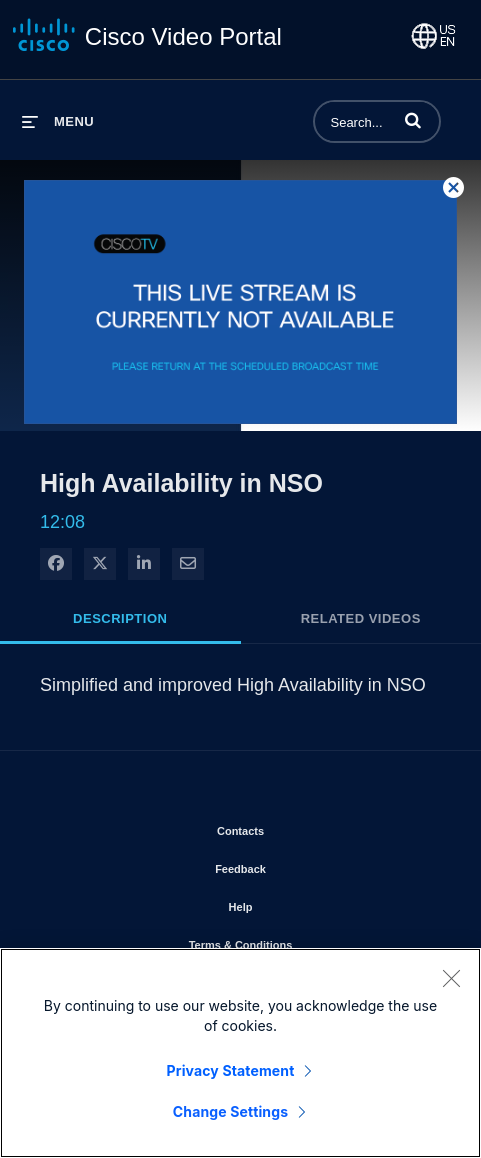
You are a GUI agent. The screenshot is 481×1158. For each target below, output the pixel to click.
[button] (413, 120)
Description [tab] (120, 618)
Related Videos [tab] (361, 618)
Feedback (297, 865)
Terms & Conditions (298, 941)
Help (298, 903)
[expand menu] (58, 121)
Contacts (297, 827)
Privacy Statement (231, 1075)
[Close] (451, 983)
